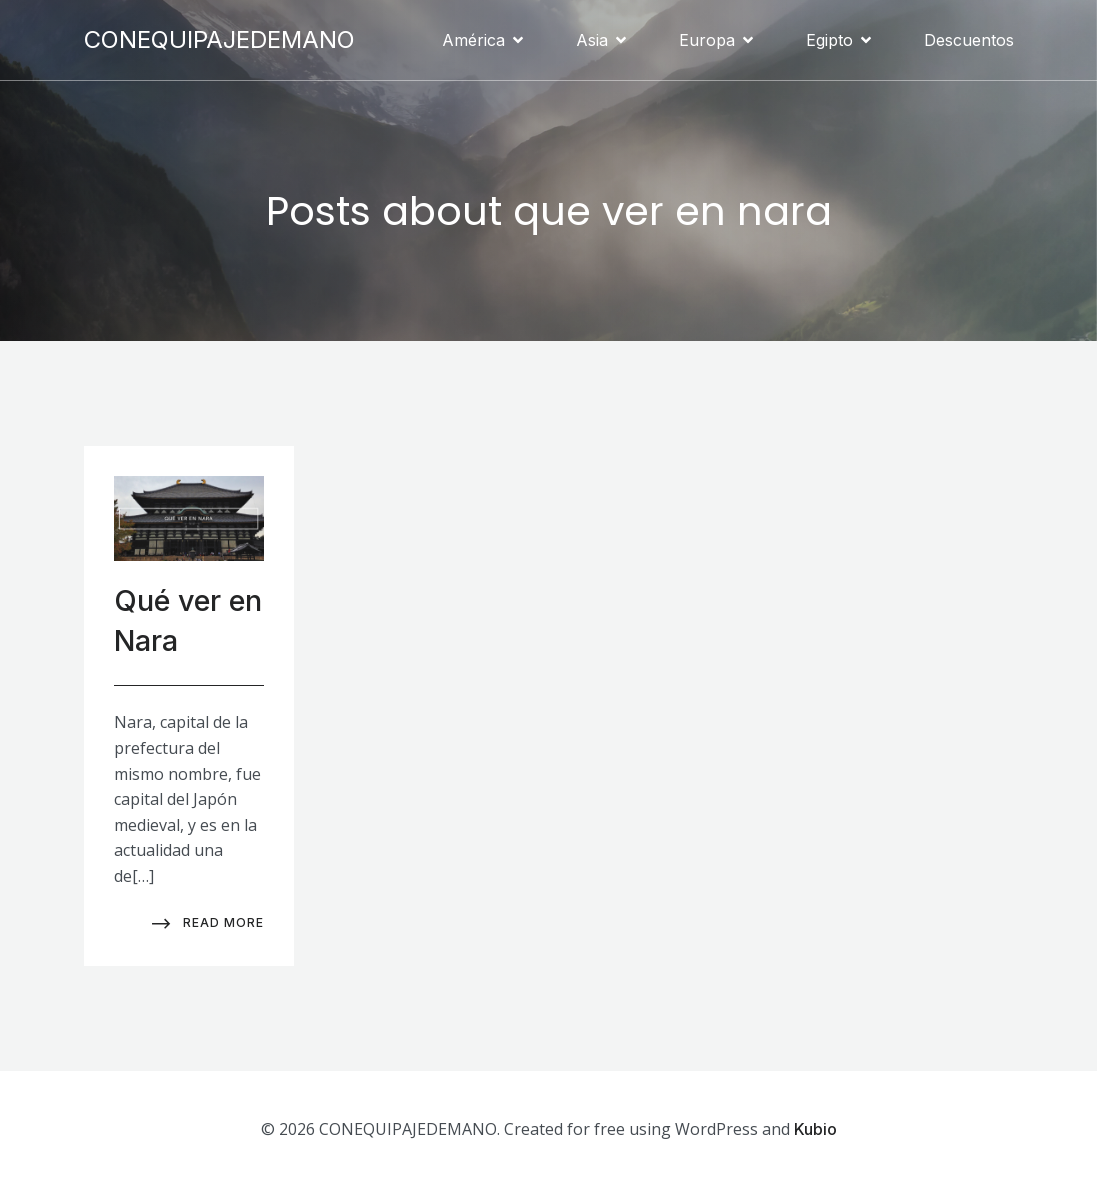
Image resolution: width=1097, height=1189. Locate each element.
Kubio (815, 1129)
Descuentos (969, 40)
